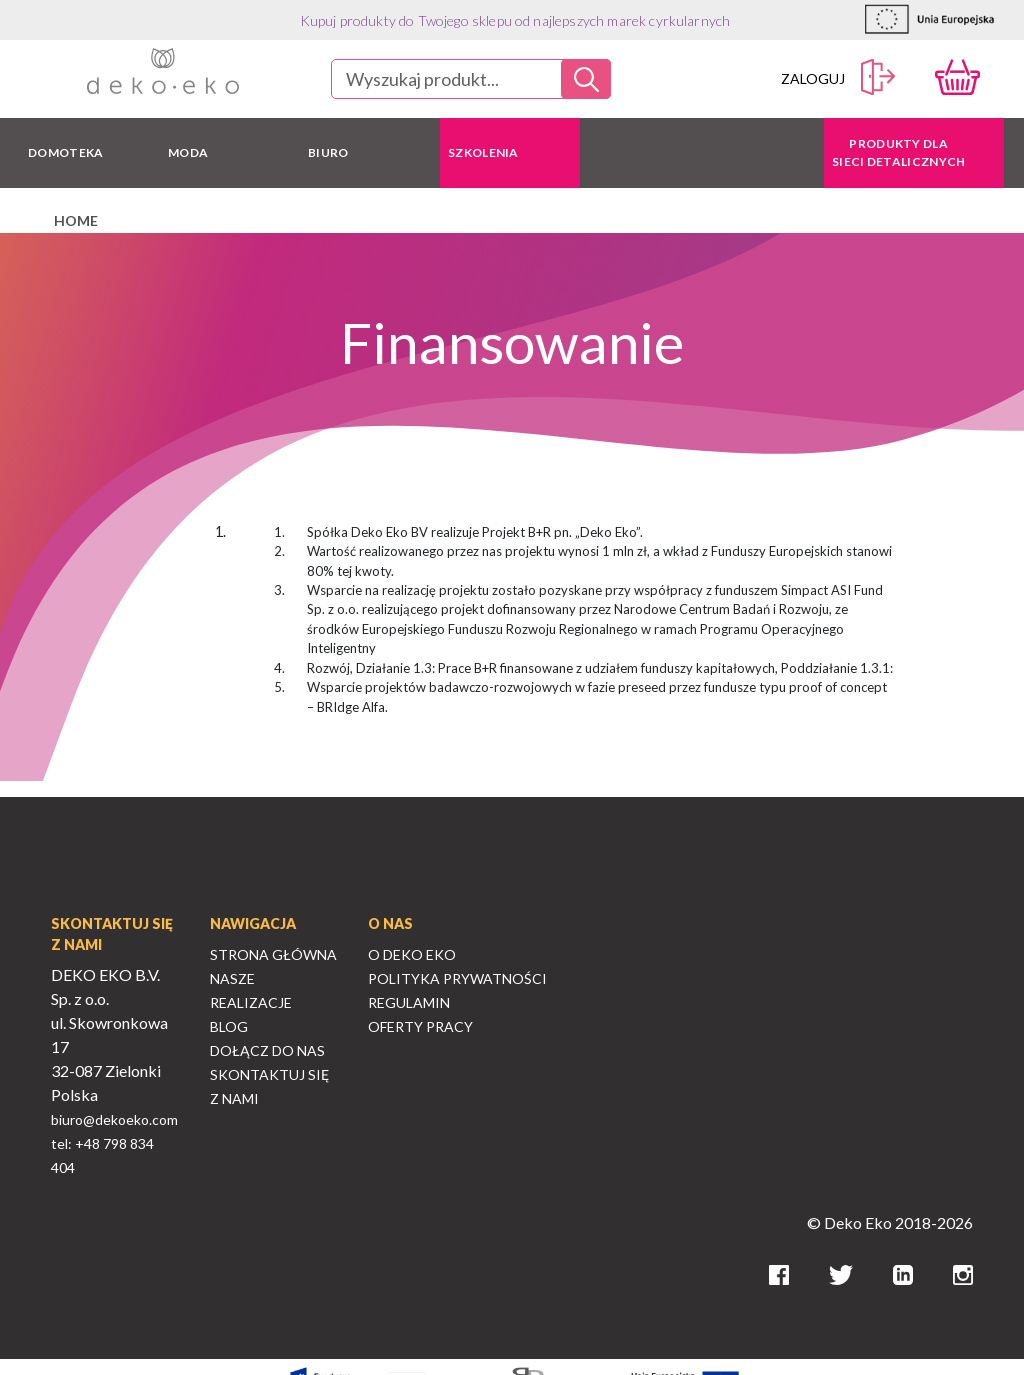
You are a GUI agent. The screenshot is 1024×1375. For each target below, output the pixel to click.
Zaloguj (838, 77)
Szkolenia (483, 152)
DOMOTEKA (65, 152)
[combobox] (471, 79)
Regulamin (409, 1002)
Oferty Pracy (420, 1026)
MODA (188, 152)
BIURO (328, 152)
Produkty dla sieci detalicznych (898, 152)
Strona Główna (273, 954)
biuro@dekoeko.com (114, 1119)
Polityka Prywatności (457, 978)
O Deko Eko (412, 954)
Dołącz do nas (267, 1050)
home (76, 220)
